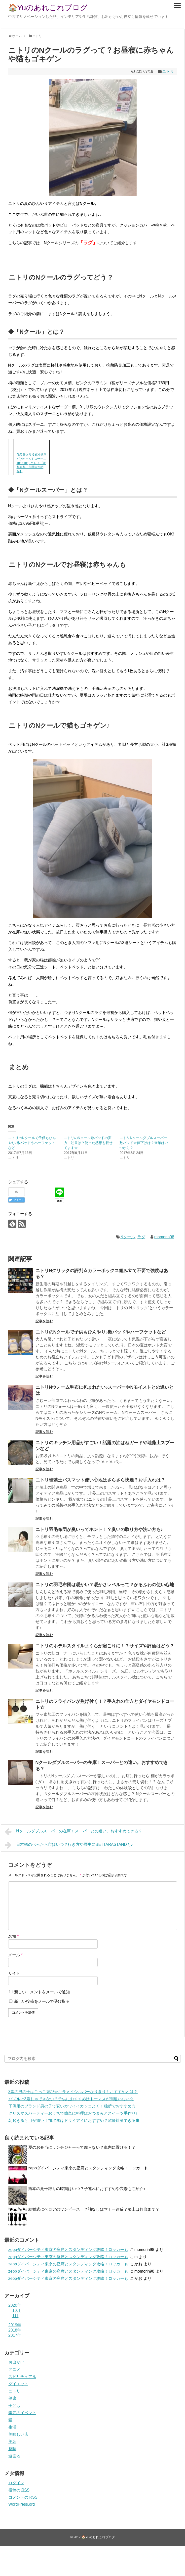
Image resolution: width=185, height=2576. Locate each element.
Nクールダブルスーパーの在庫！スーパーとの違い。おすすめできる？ (73, 1832)
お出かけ (16, 2362)
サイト (14, 1973)
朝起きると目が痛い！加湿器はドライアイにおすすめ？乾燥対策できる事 (74, 2120)
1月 (15, 2316)
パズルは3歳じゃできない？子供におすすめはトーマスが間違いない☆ (71, 2099)
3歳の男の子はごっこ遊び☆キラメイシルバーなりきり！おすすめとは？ (73, 2092)
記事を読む (44, 1321)
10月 (16, 2310)
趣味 (12, 2449)
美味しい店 (18, 2434)
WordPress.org (21, 2504)
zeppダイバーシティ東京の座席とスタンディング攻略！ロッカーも (88, 2168)
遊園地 (14, 2456)
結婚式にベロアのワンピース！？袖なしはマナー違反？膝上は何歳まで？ (93, 2209)
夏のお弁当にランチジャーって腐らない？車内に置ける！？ (82, 2147)
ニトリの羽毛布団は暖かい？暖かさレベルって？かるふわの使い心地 (105, 1584)
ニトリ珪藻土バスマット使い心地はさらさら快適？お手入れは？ (100, 1480)
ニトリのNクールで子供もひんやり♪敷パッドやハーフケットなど (32, 1143)
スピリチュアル (22, 2377)
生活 (12, 2427)
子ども (14, 2405)
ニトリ (168, 71)
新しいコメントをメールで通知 (42, 1992)
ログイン (16, 2483)
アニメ (14, 2369)
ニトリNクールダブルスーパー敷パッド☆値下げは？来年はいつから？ (143, 1143)
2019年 (14, 2325)
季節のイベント (22, 2413)
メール (15, 1955)
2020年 (14, 2305)
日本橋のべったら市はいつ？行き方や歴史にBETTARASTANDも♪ (69, 1845)
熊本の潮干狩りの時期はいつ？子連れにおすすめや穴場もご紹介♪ (87, 2189)
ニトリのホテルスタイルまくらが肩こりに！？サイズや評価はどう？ (105, 1645)
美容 (12, 2441)
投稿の (19, 2490)
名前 (13, 1936)
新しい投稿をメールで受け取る (42, 2001)
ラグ (141, 1237)
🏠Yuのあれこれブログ (48, 7)
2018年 (14, 2330)
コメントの (22, 2497)
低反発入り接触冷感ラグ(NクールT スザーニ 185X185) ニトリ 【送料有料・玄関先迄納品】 (31, 463)
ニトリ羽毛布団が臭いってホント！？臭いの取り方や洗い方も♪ (99, 1529)
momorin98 (164, 1237)
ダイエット (18, 2384)
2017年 (14, 2335)
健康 (12, 2398)
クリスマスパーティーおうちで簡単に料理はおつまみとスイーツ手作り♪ (73, 2113)
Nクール (127, 1237)
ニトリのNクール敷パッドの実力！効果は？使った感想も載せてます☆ (88, 1143)
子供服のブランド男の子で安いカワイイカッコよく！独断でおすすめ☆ (72, 2106)
